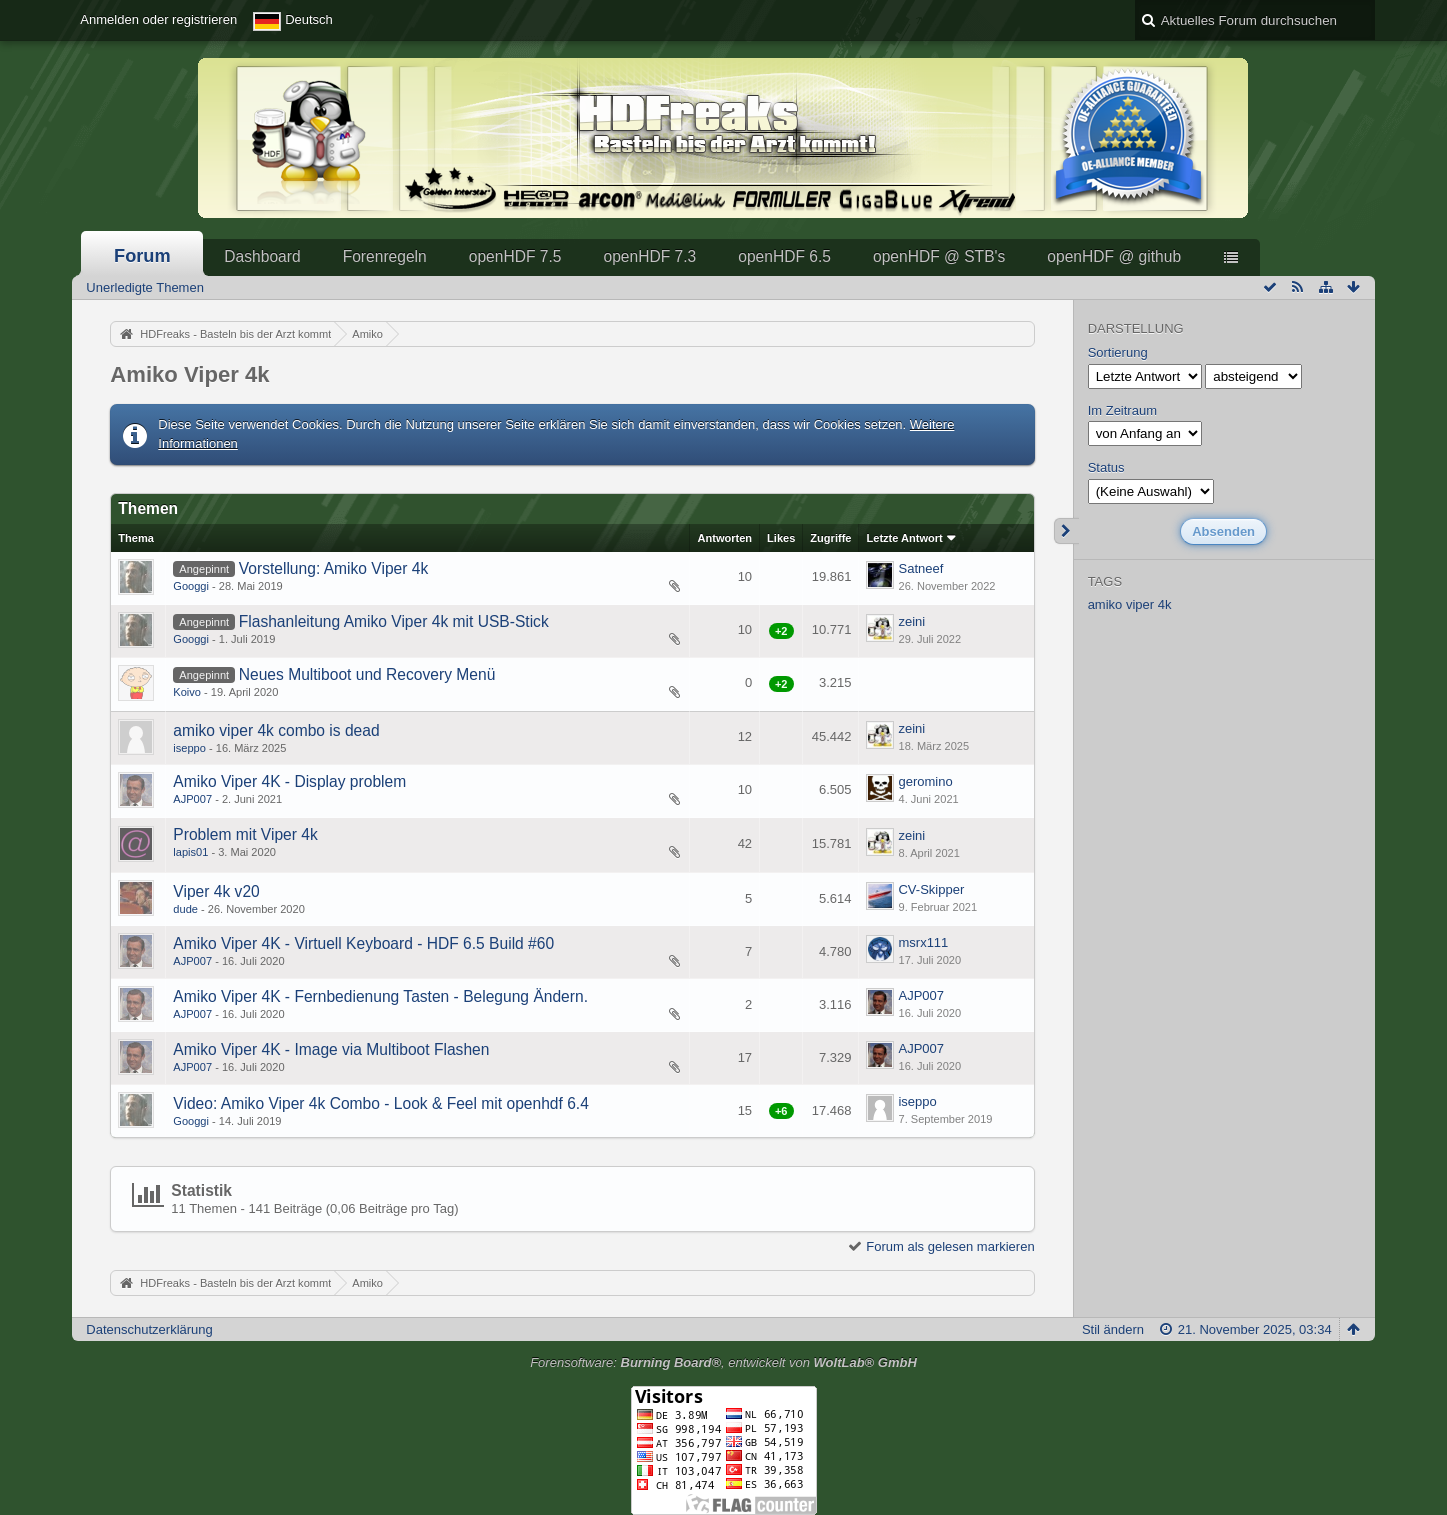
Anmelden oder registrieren (158, 19)
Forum (142, 256)
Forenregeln (385, 256)
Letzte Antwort (904, 538)
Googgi (191, 586)
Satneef (920, 568)
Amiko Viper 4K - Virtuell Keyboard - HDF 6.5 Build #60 (363, 943)
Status (1106, 467)
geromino (925, 781)
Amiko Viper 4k (189, 374)
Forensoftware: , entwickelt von (723, 1362)
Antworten (724, 538)
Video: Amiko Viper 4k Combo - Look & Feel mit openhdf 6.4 (381, 1103)
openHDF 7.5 (515, 256)
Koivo (187, 692)
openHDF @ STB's (939, 256)
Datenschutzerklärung (149, 1329)
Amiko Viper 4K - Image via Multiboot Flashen (331, 1049)
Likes (781, 538)
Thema (136, 538)
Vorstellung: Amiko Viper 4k (334, 568)
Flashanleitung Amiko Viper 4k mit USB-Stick (394, 621)
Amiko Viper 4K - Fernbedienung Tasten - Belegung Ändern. (380, 996)
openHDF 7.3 (649, 256)
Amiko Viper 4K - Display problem (289, 781)
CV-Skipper (931, 889)
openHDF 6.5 (784, 256)
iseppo (189, 748)
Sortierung (1118, 352)
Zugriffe (830, 538)
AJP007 (192, 799)
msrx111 (923, 942)
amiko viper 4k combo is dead (276, 730)
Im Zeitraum (1122, 410)
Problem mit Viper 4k (245, 834)
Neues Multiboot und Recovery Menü (367, 674)
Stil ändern (1113, 1329)
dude (185, 909)
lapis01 (190, 852)
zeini (911, 621)
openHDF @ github (1114, 256)
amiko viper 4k (1130, 604)
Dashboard (262, 256)
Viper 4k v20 (216, 891)
